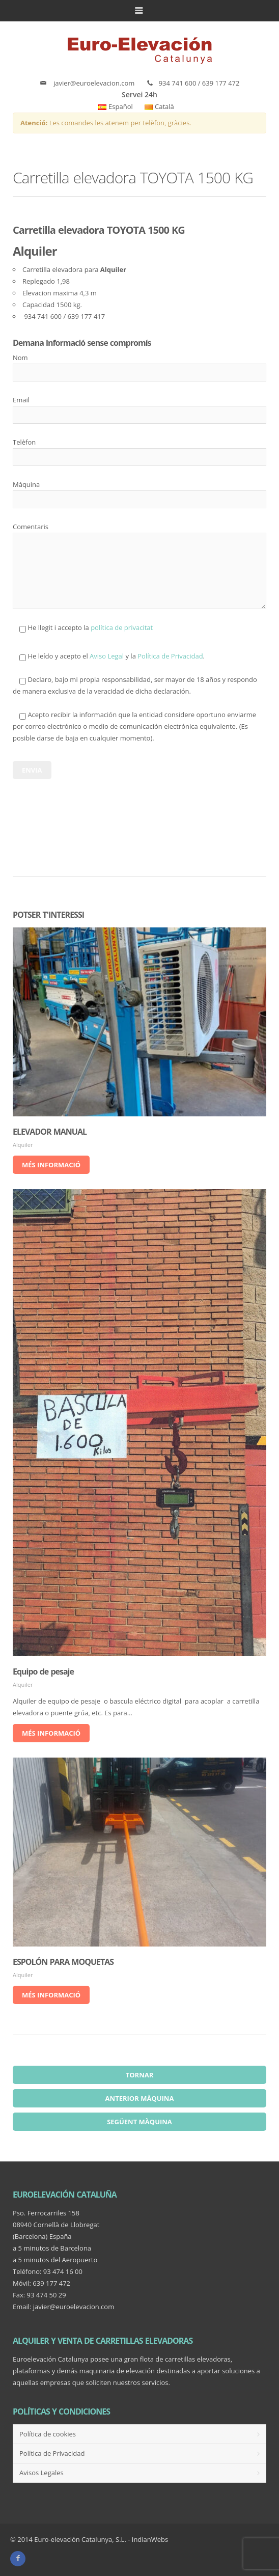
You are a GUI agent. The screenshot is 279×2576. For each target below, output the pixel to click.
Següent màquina (139, 2121)
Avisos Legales (41, 2472)
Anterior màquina (139, 2098)
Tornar (140, 2074)
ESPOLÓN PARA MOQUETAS (63, 1961)
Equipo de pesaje (43, 1671)
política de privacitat (122, 627)
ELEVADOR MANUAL (50, 1131)
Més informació (51, 1164)
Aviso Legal (107, 656)
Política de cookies (47, 2433)
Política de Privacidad (170, 656)
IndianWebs (150, 2539)
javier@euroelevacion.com (93, 83)
